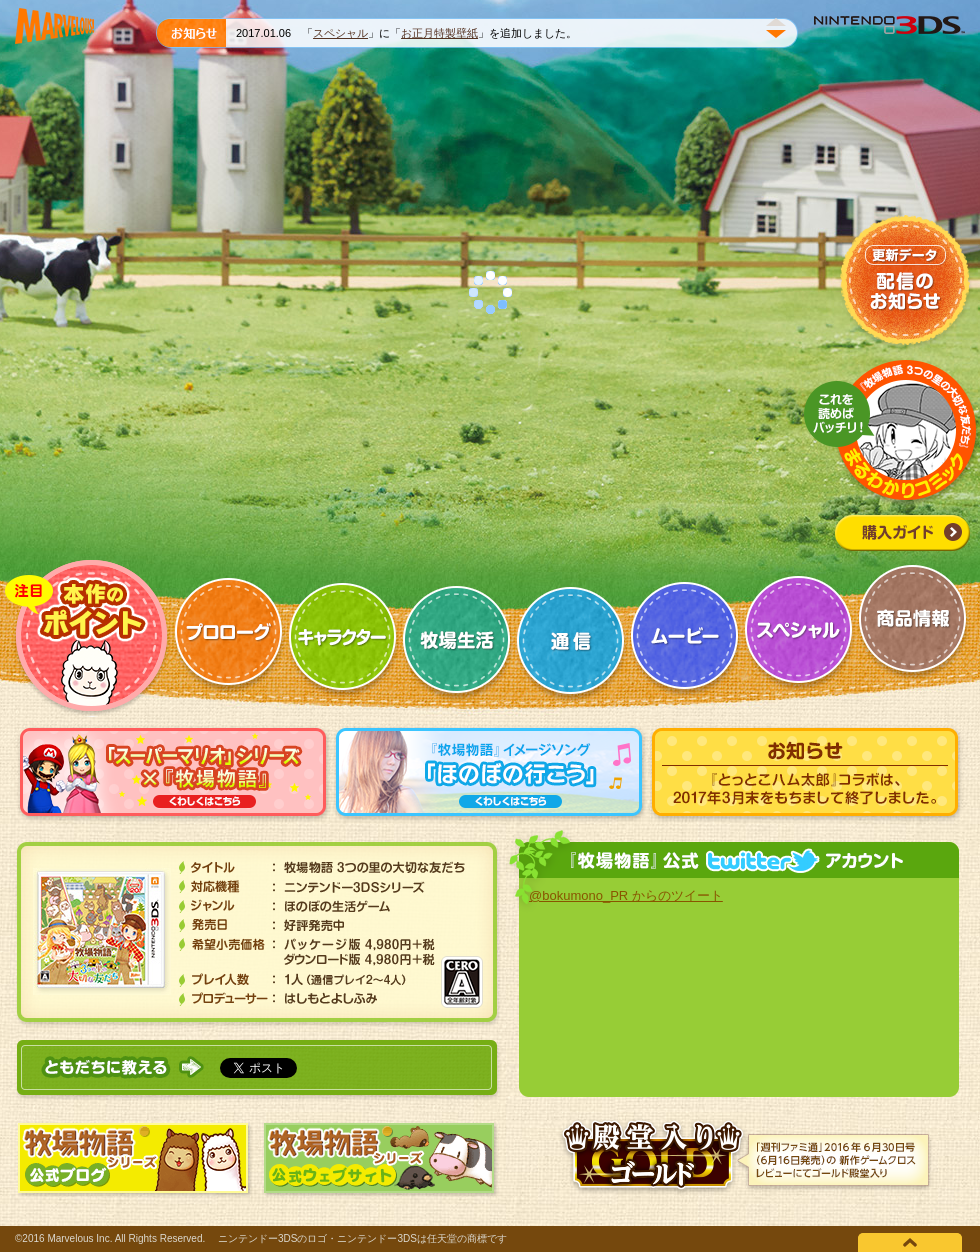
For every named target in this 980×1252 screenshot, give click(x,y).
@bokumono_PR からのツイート (626, 895)
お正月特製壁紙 (439, 33)
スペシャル (340, 33)
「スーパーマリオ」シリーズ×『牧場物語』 (174, 775)
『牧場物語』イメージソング (490, 775)
